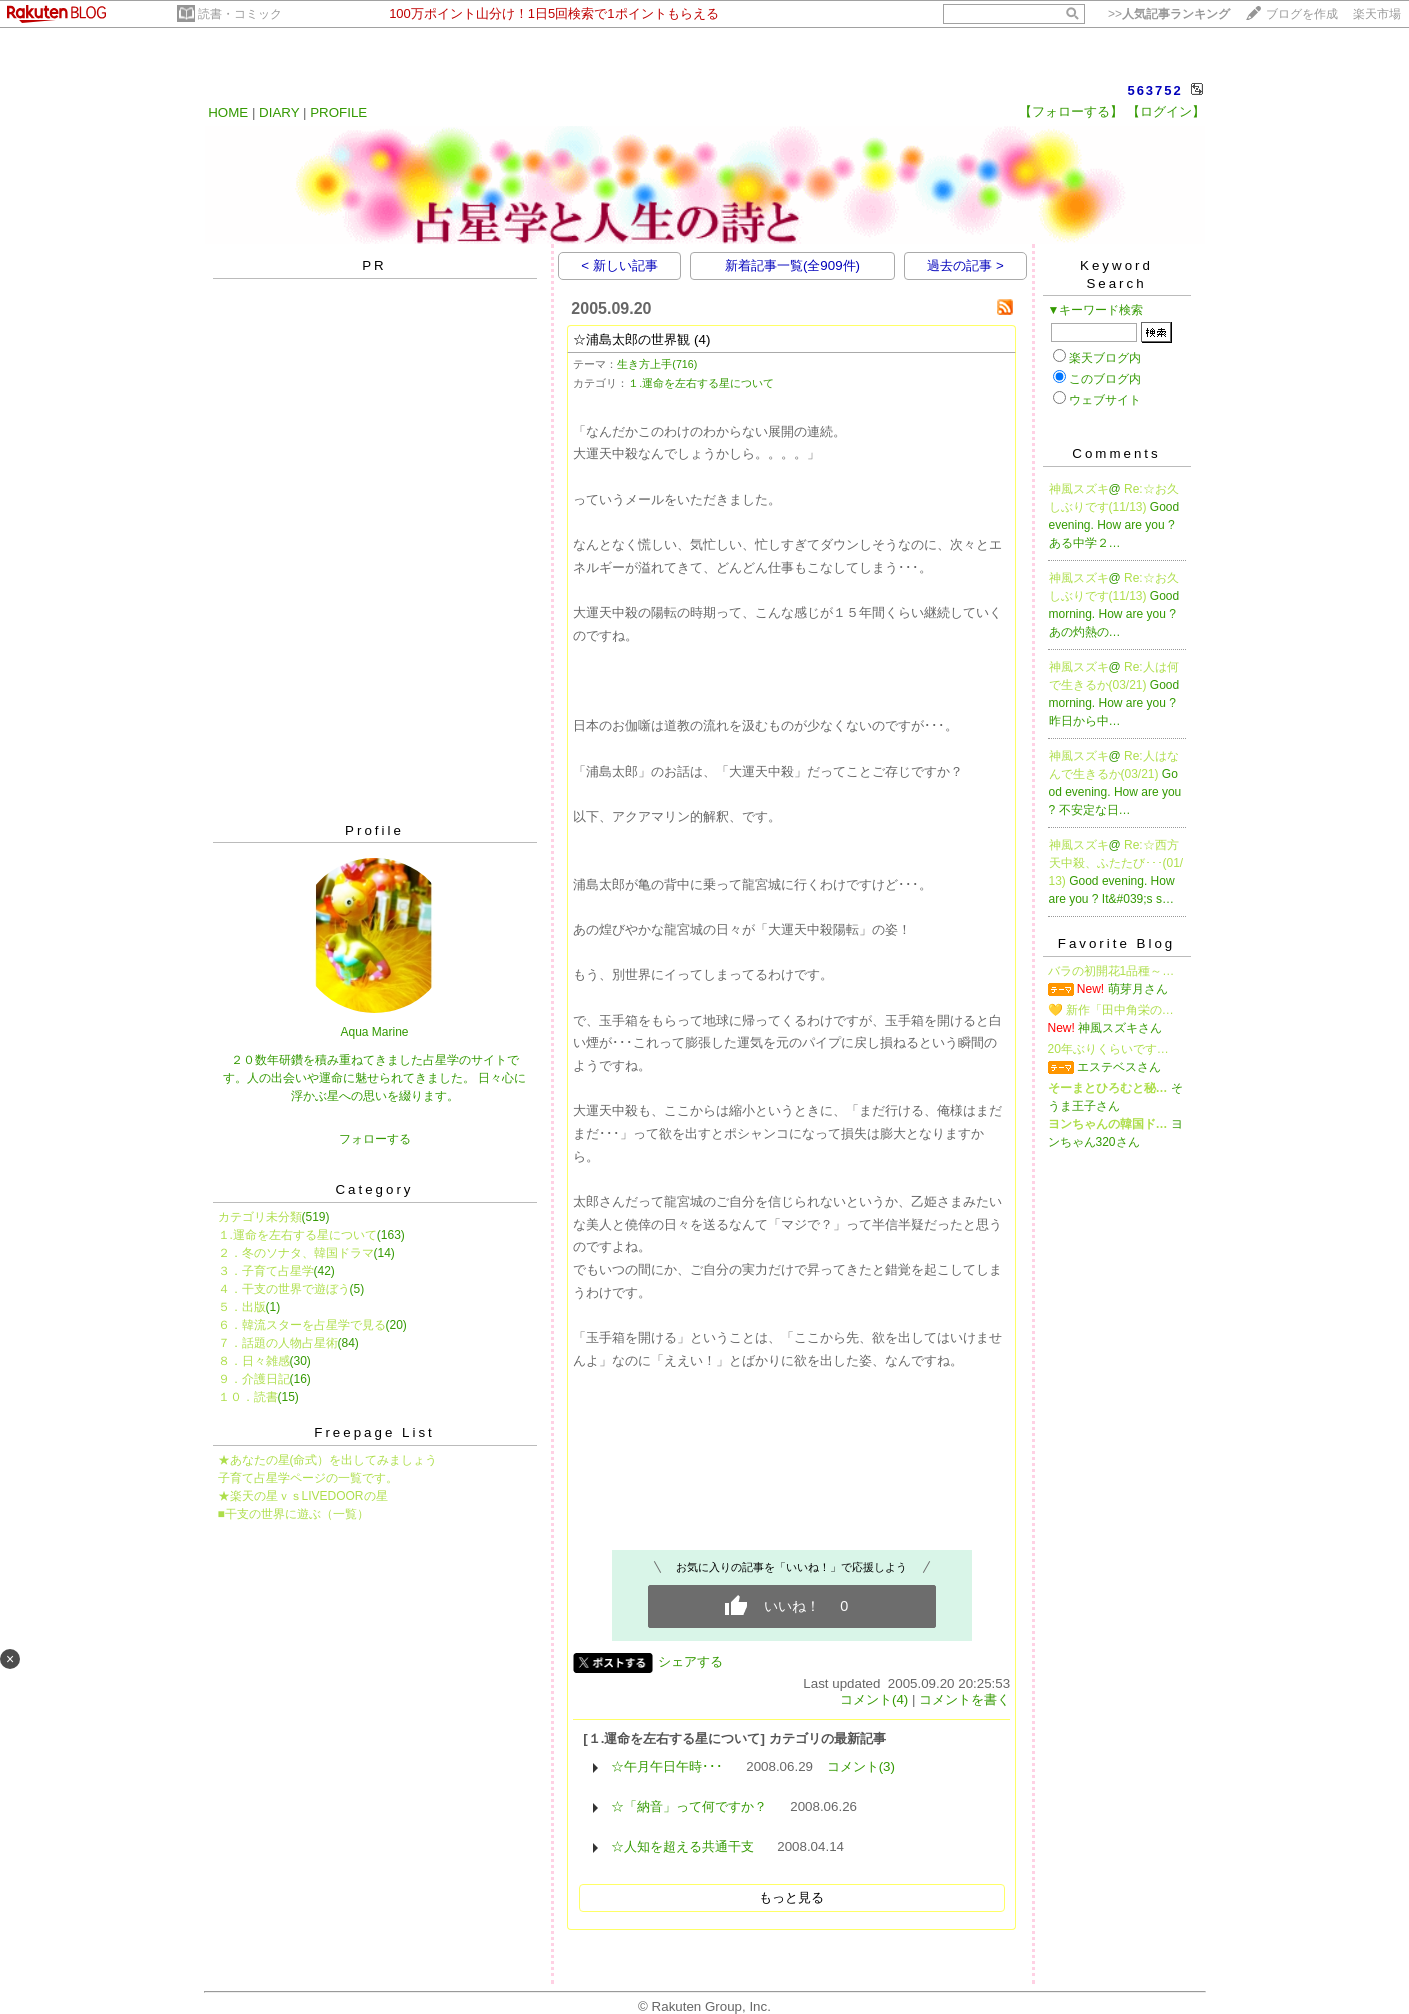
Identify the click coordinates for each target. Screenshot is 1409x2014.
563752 (1154, 90)
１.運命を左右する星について (297, 1235)
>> (1169, 14)
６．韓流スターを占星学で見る (302, 1325)
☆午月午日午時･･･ (667, 1766)
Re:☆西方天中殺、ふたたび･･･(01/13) (1116, 863)
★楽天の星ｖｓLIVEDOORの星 (303, 1496)
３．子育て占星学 (266, 1271)
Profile (374, 830)
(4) (702, 339)
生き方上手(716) (657, 364)
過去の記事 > (965, 265)
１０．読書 (248, 1397)
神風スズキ (1079, 489)
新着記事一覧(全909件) (792, 265)
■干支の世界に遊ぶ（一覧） (293, 1514)
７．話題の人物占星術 (278, 1343)
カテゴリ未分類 (260, 1217)
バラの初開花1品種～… (1111, 971)
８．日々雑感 (254, 1361)
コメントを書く (964, 1699)
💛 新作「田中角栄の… (1111, 1010)
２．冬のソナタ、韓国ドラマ (296, 1253)
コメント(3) (861, 1766)
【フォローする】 (1071, 111)
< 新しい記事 (619, 265)
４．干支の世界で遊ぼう (284, 1289)
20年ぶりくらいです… (1108, 1049)
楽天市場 (1377, 14)
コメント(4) (874, 1699)
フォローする (375, 1139)
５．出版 (242, 1307)
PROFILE (338, 112)
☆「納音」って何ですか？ (689, 1806)
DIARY (279, 112)
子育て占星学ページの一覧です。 (308, 1478)
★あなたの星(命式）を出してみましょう (328, 1460)
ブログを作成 (1302, 14)
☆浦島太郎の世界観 (631, 339)
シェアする (690, 1661)
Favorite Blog (1117, 943)
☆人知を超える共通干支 (682, 1846)
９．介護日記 (254, 1379)
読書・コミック (240, 14)
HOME (228, 112)
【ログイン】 (1166, 111)
